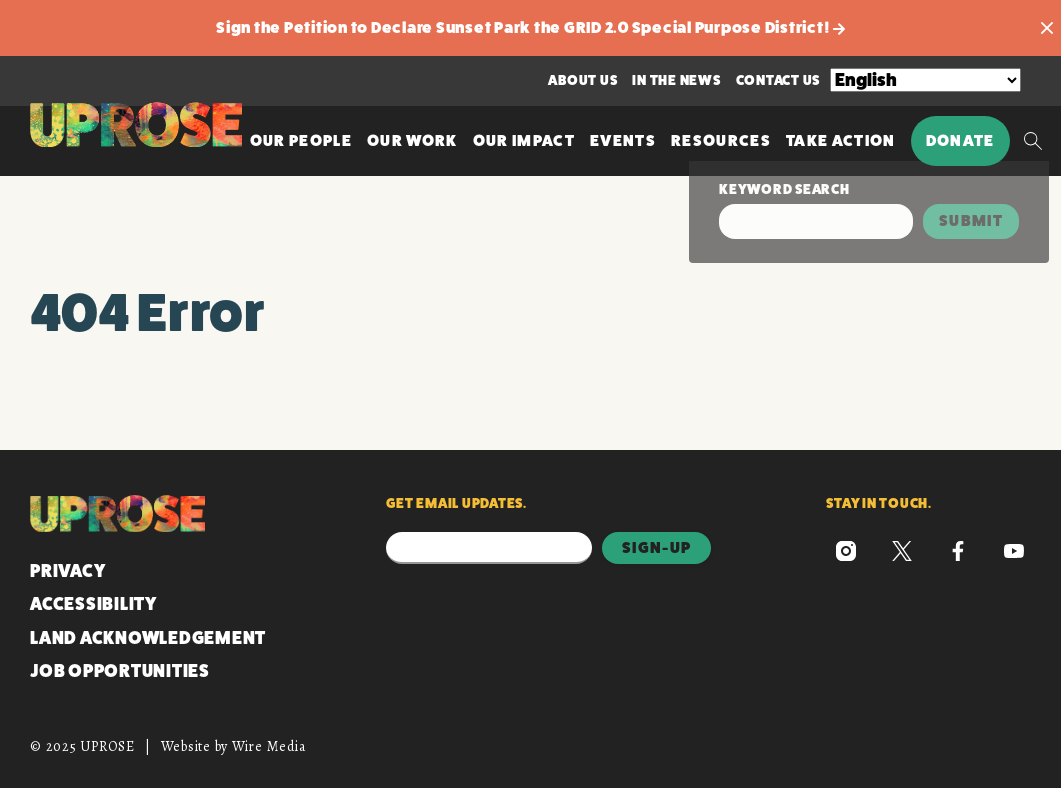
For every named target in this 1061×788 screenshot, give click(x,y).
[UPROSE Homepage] (136, 125)
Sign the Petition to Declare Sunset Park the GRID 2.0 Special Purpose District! (530, 27)
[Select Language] (925, 80)
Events (623, 140)
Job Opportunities (120, 671)
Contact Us (778, 80)
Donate (960, 140)
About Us (582, 80)
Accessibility (93, 604)
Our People (301, 140)
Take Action (841, 140)
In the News (676, 80)
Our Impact (524, 140)
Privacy (67, 571)
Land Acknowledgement (148, 638)
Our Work (412, 140)
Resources (721, 140)
